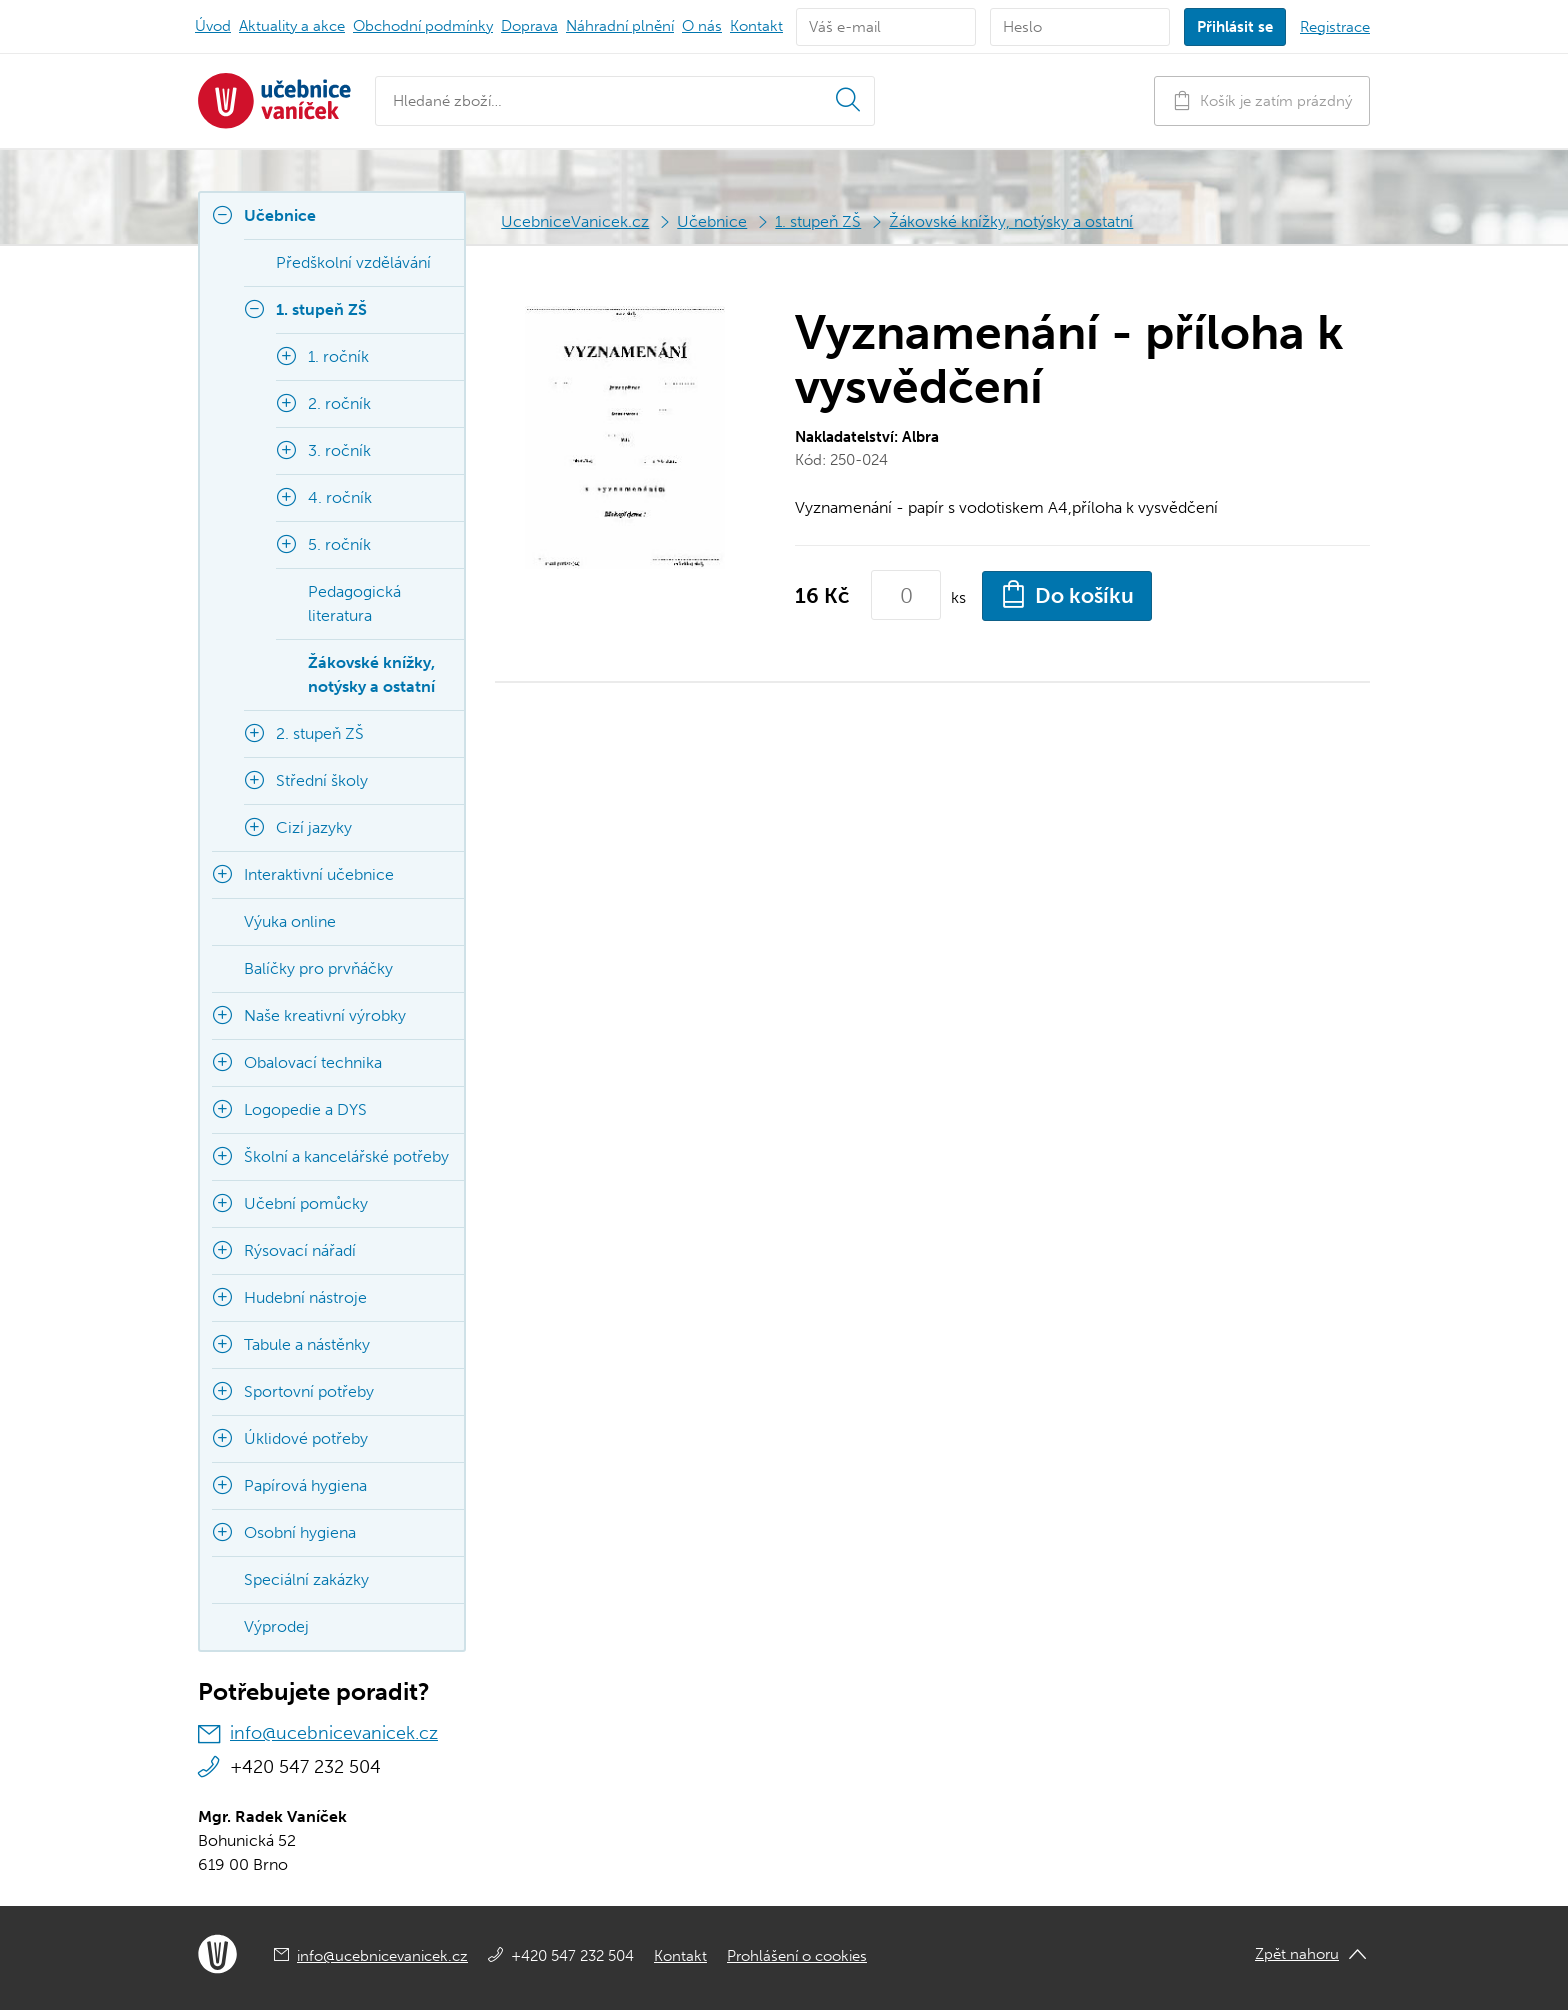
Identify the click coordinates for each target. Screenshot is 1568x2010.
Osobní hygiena (300, 1532)
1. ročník (338, 356)
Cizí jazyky (314, 827)
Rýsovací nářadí (300, 1250)
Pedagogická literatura (354, 603)
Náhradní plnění (620, 26)
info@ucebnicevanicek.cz (334, 1733)
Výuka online (290, 921)
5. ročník (339, 544)
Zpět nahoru (1297, 1954)
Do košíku (1067, 594)
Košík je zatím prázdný (1262, 100)
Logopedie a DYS (305, 1109)
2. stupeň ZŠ (320, 733)
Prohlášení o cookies (797, 1956)
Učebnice (712, 221)
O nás (702, 26)
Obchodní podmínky (423, 26)
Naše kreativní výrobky (325, 1015)
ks (958, 597)
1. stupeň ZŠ (818, 221)
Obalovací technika (313, 1062)
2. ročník (339, 403)
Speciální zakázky (306, 1579)
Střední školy (322, 780)
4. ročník (340, 497)
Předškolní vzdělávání (353, 262)
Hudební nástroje (305, 1297)
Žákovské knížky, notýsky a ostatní (1011, 221)
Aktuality (292, 26)
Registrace (1335, 27)
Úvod (213, 26)
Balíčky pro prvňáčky (318, 968)
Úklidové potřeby (306, 1438)
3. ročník (339, 450)
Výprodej (276, 1626)
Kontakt (756, 26)
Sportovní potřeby (309, 1391)
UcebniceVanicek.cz (575, 221)
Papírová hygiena (305, 1485)
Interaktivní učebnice (319, 874)
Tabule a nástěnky (307, 1344)
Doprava (529, 26)
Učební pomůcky (306, 1203)
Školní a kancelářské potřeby (346, 1156)
